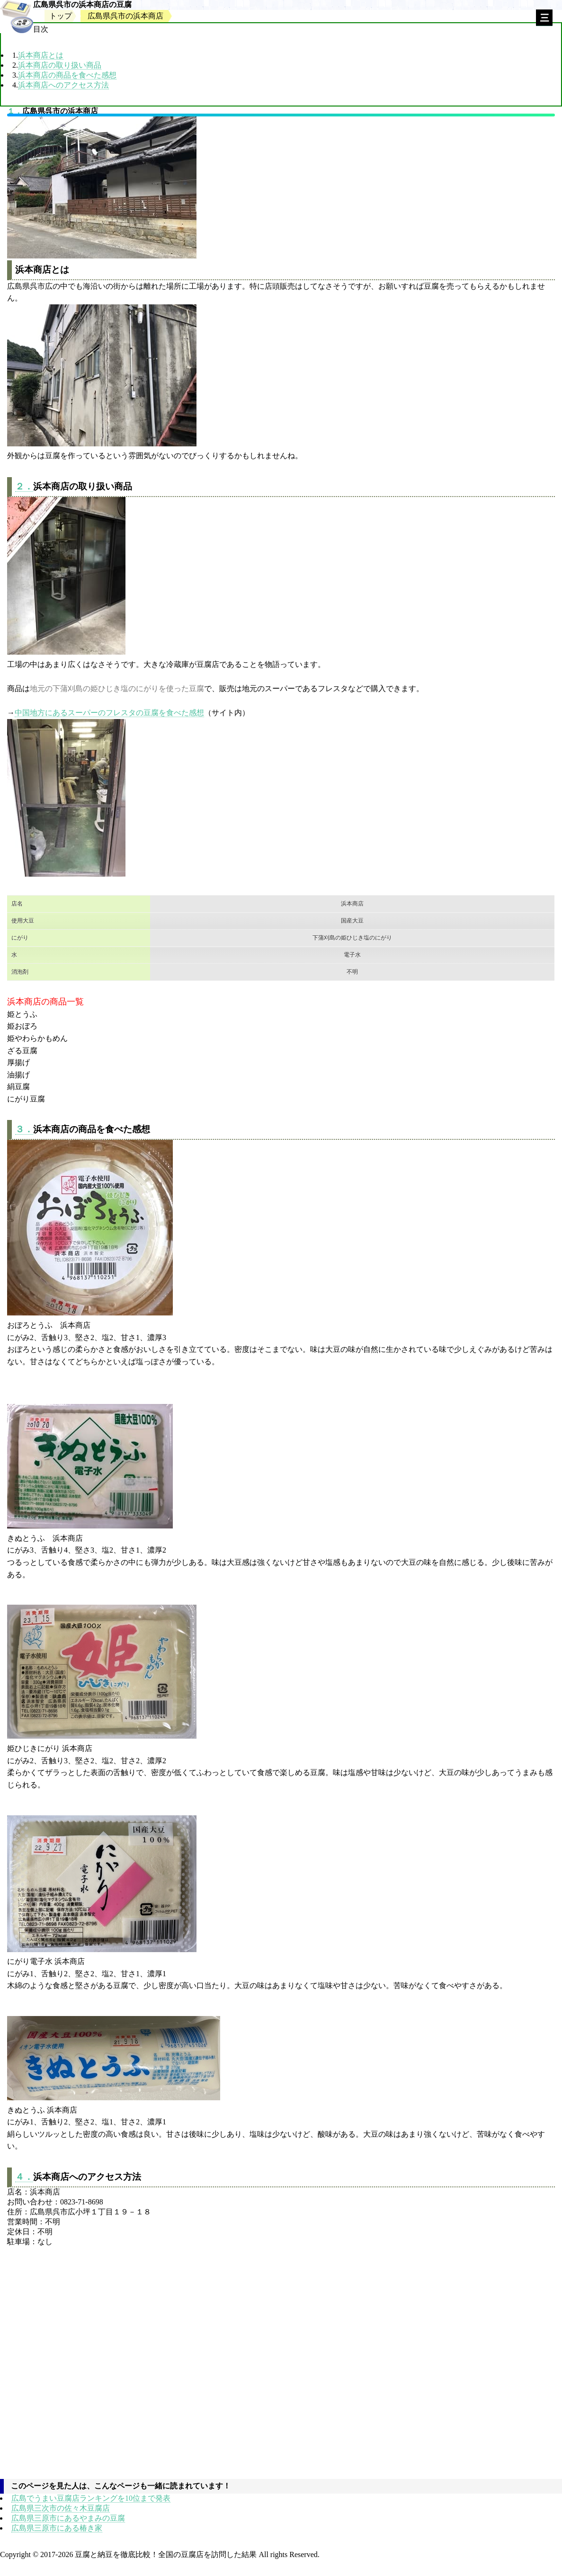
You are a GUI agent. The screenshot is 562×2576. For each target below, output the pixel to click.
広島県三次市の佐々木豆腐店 (60, 2508)
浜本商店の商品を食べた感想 (67, 75)
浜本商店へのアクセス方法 (63, 85)
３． (24, 1129)
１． (14, 111)
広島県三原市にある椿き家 (56, 2528)
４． (24, 2177)
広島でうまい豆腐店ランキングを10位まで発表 (90, 2498)
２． (24, 486)
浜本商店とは (40, 55)
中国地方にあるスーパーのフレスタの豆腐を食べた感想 (109, 713)
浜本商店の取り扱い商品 (59, 65)
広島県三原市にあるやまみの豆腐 (68, 2518)
